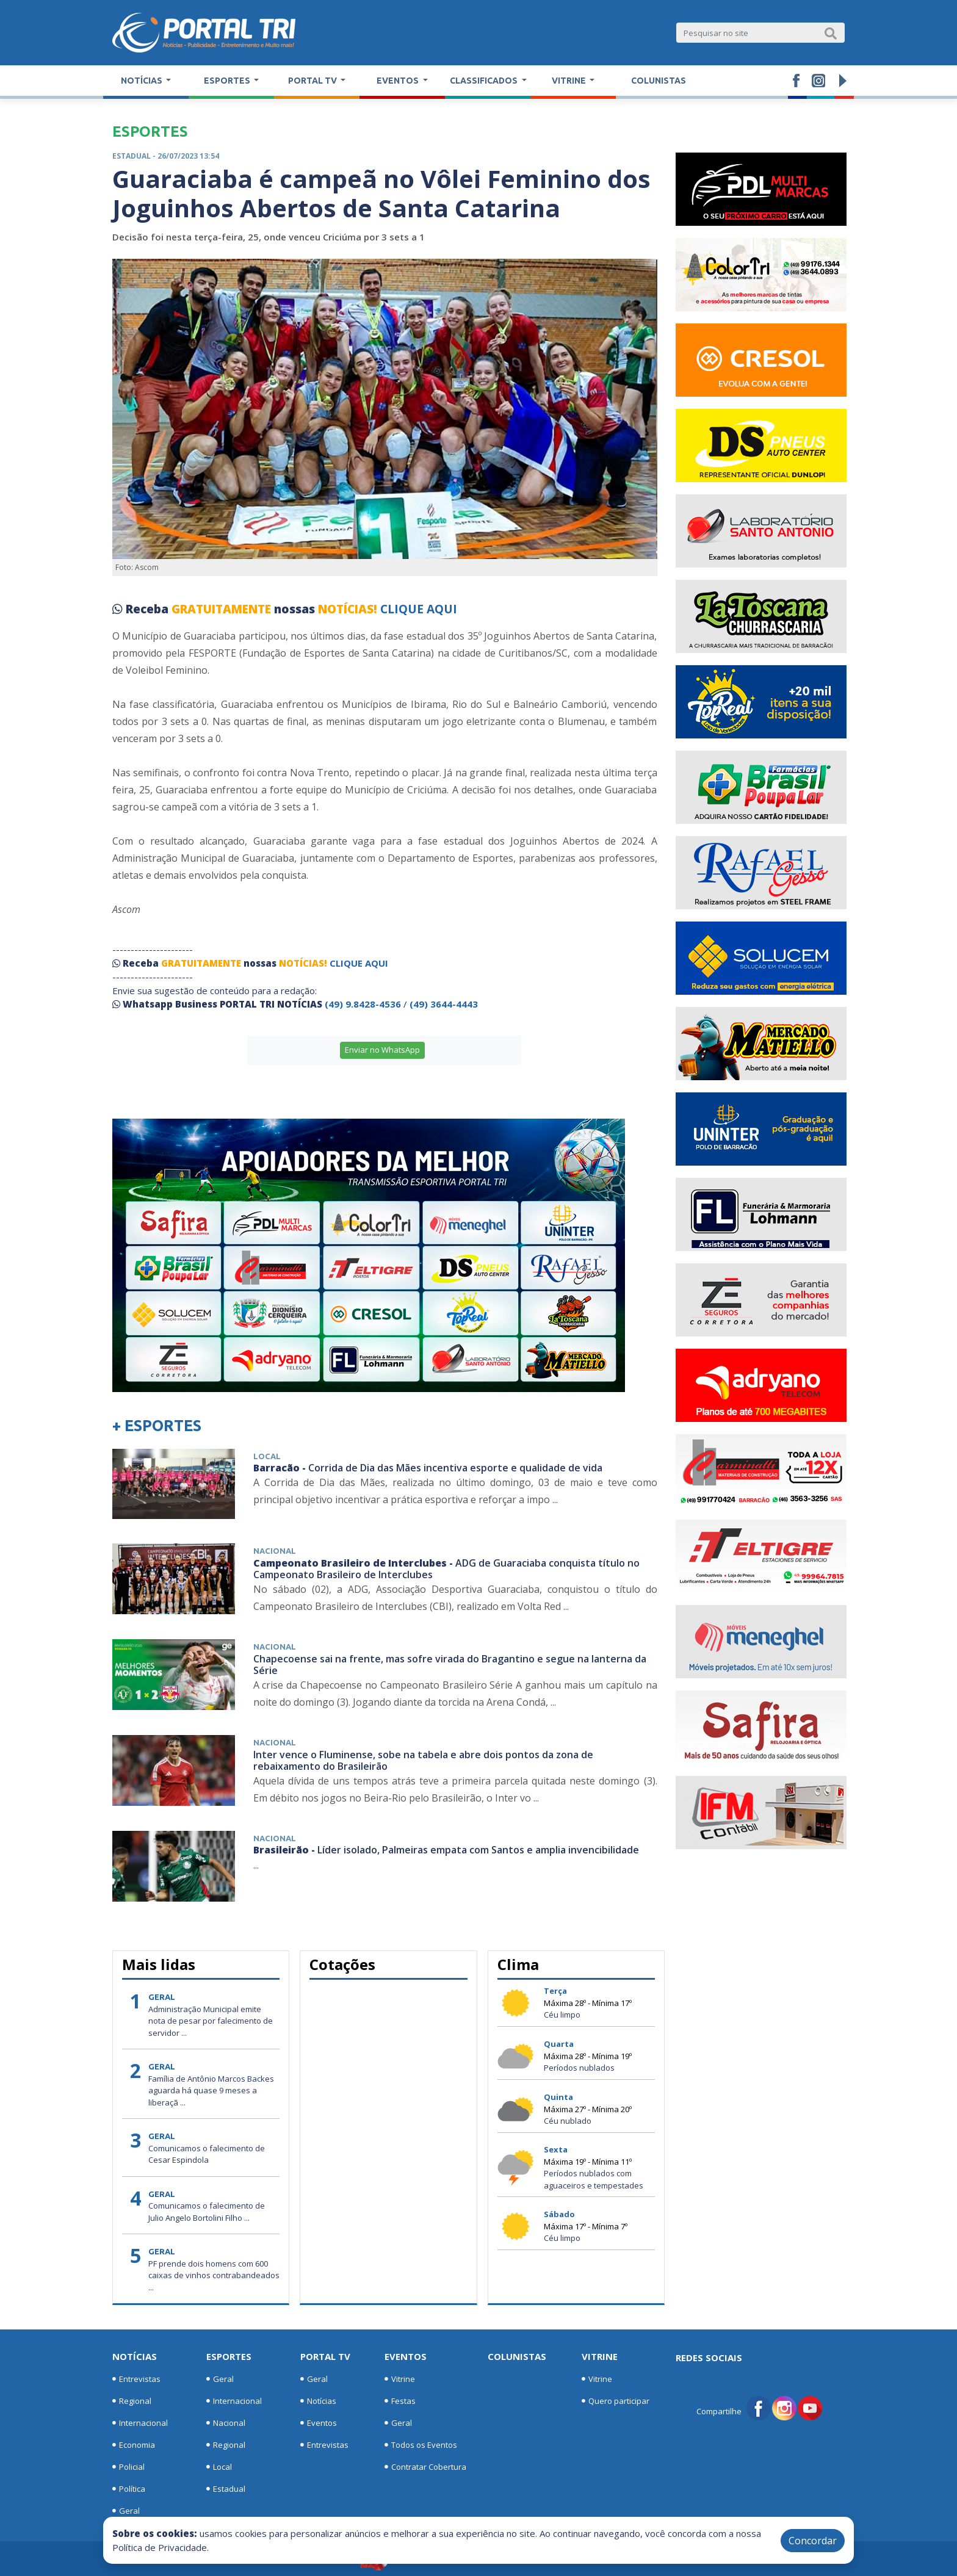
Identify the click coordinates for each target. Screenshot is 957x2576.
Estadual (225, 2489)
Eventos (318, 2423)
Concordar (813, 2540)
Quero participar (615, 2401)
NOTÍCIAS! (347, 609)
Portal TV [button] (313, 80)
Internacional (140, 2423)
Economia (133, 2445)
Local (219, 2467)
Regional (131, 2401)
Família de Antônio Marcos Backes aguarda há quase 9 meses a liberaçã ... (211, 2090)
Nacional (225, 2423)
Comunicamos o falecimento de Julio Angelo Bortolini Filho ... (206, 2211)
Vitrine (400, 2379)
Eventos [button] (399, 80)
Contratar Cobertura (425, 2467)
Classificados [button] (484, 80)
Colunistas (658, 80)
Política (128, 2489)
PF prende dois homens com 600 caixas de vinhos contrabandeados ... (214, 2275)
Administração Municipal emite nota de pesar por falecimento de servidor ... (210, 2021)
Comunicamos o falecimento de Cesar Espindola (206, 2154)
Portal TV (325, 2356)
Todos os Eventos (421, 2445)
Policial (128, 2467)
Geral (126, 2511)
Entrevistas (136, 2379)
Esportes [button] (228, 80)
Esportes (228, 2356)
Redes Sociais (709, 2357)
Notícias (134, 2356)
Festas (400, 2401)
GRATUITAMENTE (223, 609)
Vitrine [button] (570, 80)
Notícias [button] (142, 80)
